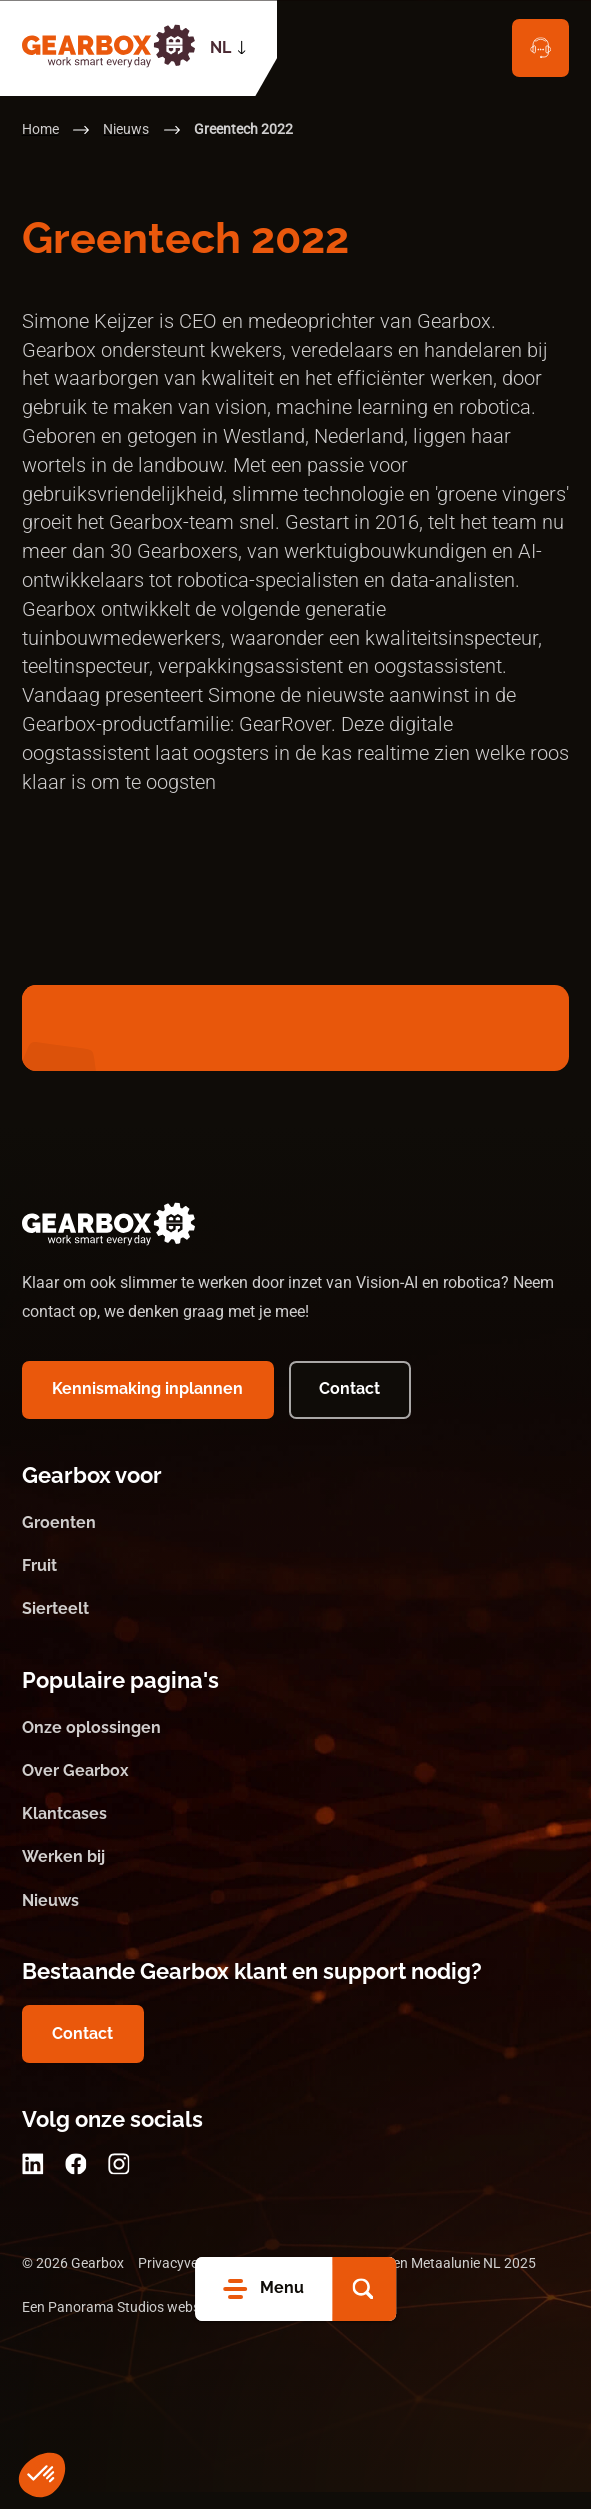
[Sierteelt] (296, 1627)
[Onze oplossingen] (296, 1746)
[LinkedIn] (33, 2182)
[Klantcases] (296, 1832)
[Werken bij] (296, 1875)
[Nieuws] (296, 1918)
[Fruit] (296, 1584)
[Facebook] (76, 2182)
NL (220, 47)
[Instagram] (119, 2182)
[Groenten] (296, 1540)
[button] (364, 2289)
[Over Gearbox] (296, 1789)
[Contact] (541, 48)
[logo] (109, 43)
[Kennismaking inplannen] (148, 1407)
